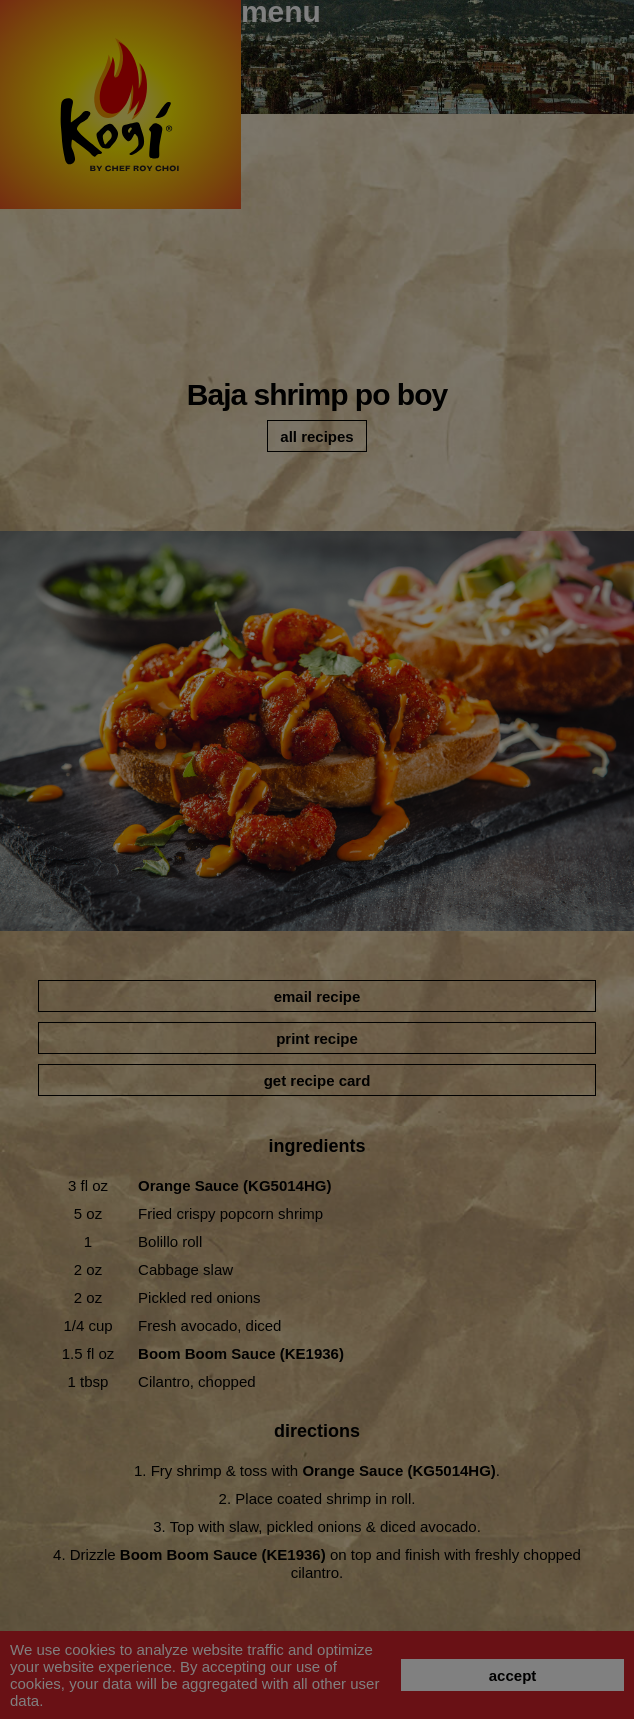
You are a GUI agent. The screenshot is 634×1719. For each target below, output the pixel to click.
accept (513, 1675)
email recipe (317, 996)
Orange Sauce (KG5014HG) (234, 1185)
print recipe (317, 1038)
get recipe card (317, 1080)
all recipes (316, 436)
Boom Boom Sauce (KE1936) (241, 1353)
